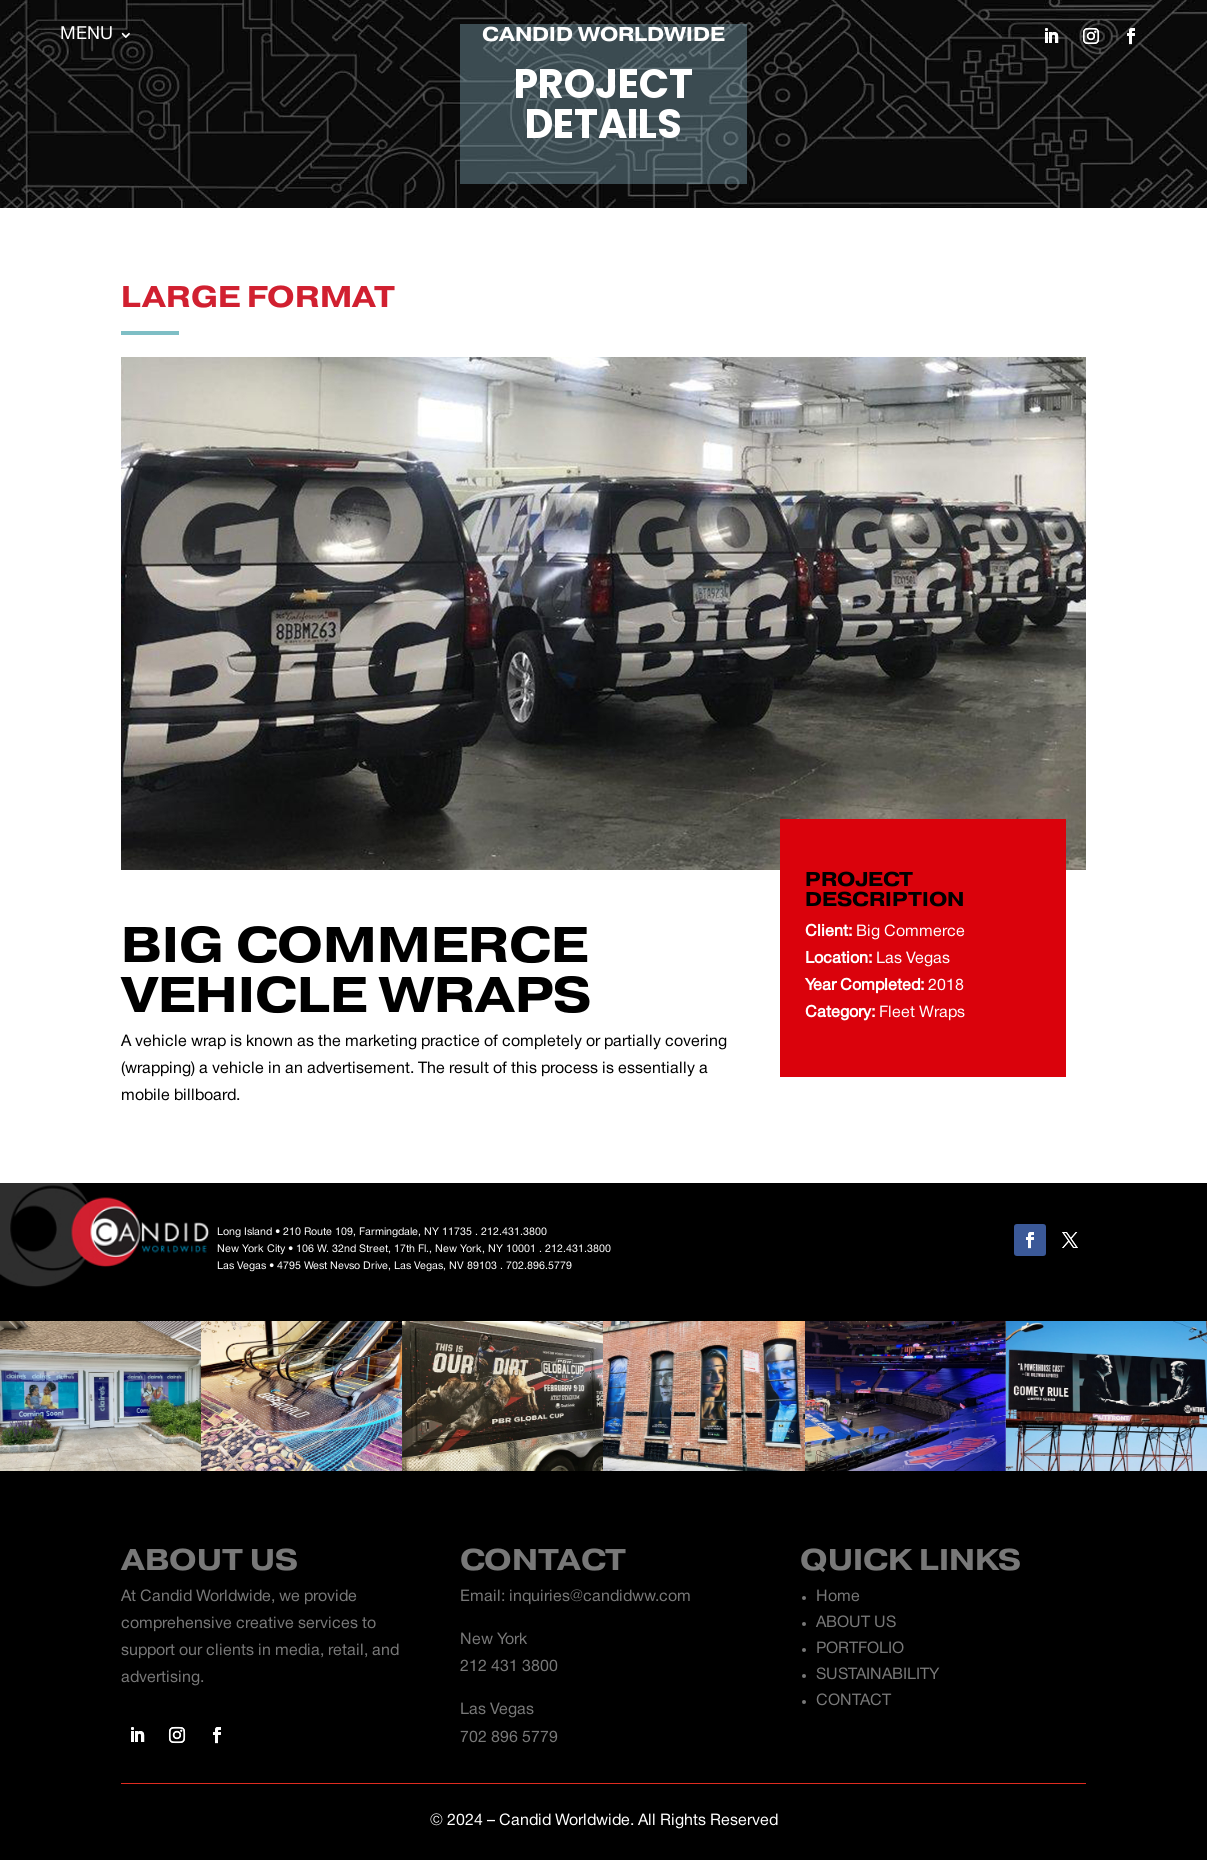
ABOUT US (856, 1623)
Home (838, 1597)
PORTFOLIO (860, 1649)
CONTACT (853, 1701)
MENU (86, 35)
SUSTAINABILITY (877, 1675)
